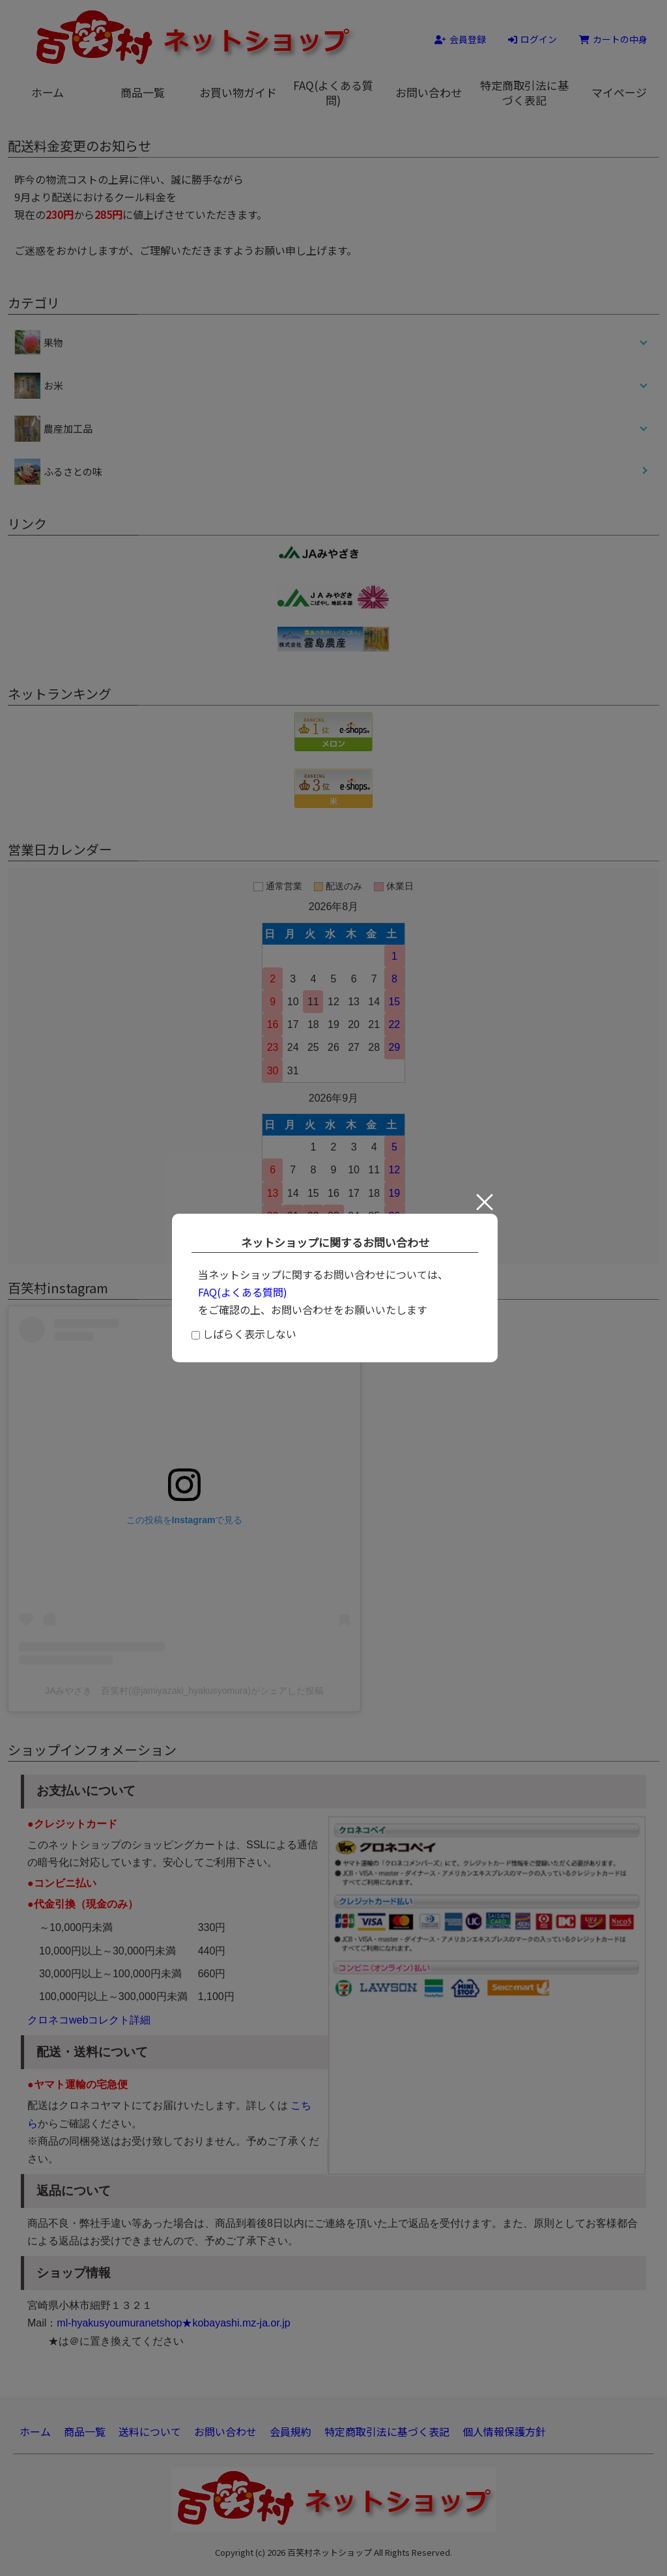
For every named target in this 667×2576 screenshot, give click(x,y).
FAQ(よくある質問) (242, 1292)
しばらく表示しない (244, 1333)
